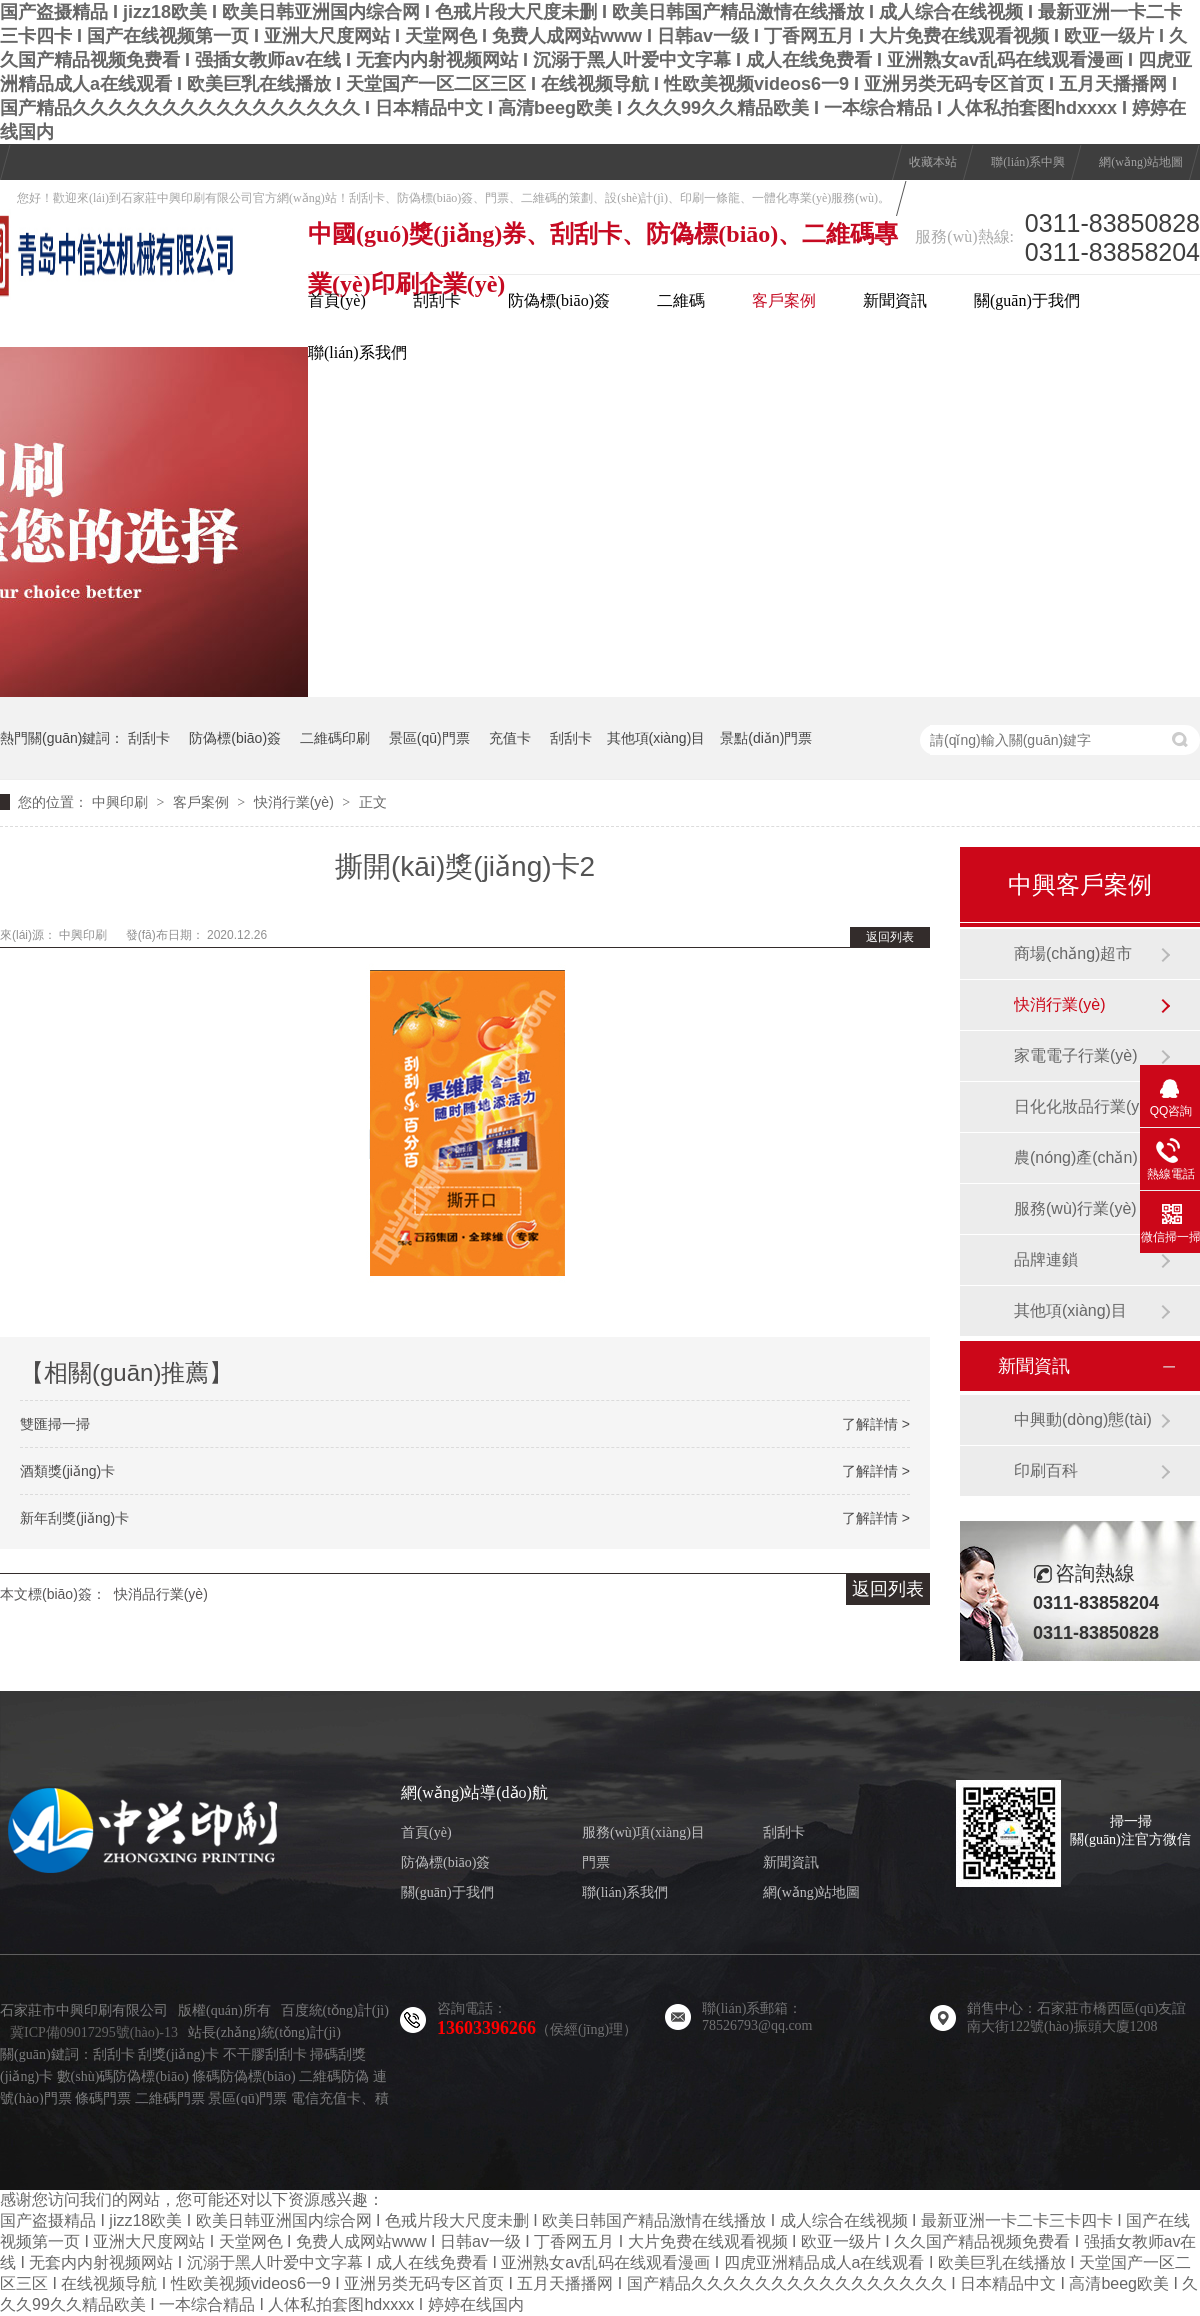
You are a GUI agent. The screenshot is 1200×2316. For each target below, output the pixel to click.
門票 (596, 1862)
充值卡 (510, 738)
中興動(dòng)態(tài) (1083, 1419)
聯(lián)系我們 (357, 352)
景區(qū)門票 (429, 738)
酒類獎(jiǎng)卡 (67, 1471)
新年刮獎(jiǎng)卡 (74, 1518)
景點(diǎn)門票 (766, 738)
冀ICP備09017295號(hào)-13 (94, 2032)
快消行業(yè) (294, 802)
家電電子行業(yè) (1076, 1055)
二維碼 (681, 300)
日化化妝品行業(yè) (1084, 1106)
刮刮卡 (437, 300)
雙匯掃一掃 (55, 1424)
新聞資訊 (895, 300)
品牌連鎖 (1046, 1259)
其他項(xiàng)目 (656, 738)
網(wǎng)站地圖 (1141, 162)
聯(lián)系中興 (1028, 162)
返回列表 (890, 937)
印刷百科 (1046, 1470)
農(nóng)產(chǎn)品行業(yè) (1087, 1157)
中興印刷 (120, 802)
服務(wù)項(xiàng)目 (643, 1832)
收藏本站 (933, 162)
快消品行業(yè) (161, 1594)
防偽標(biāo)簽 (559, 300)
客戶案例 (784, 300)
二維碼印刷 (335, 738)
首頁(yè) (337, 300)
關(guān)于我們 (1027, 300)
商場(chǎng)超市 (1073, 953)
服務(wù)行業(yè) (1075, 1208)
